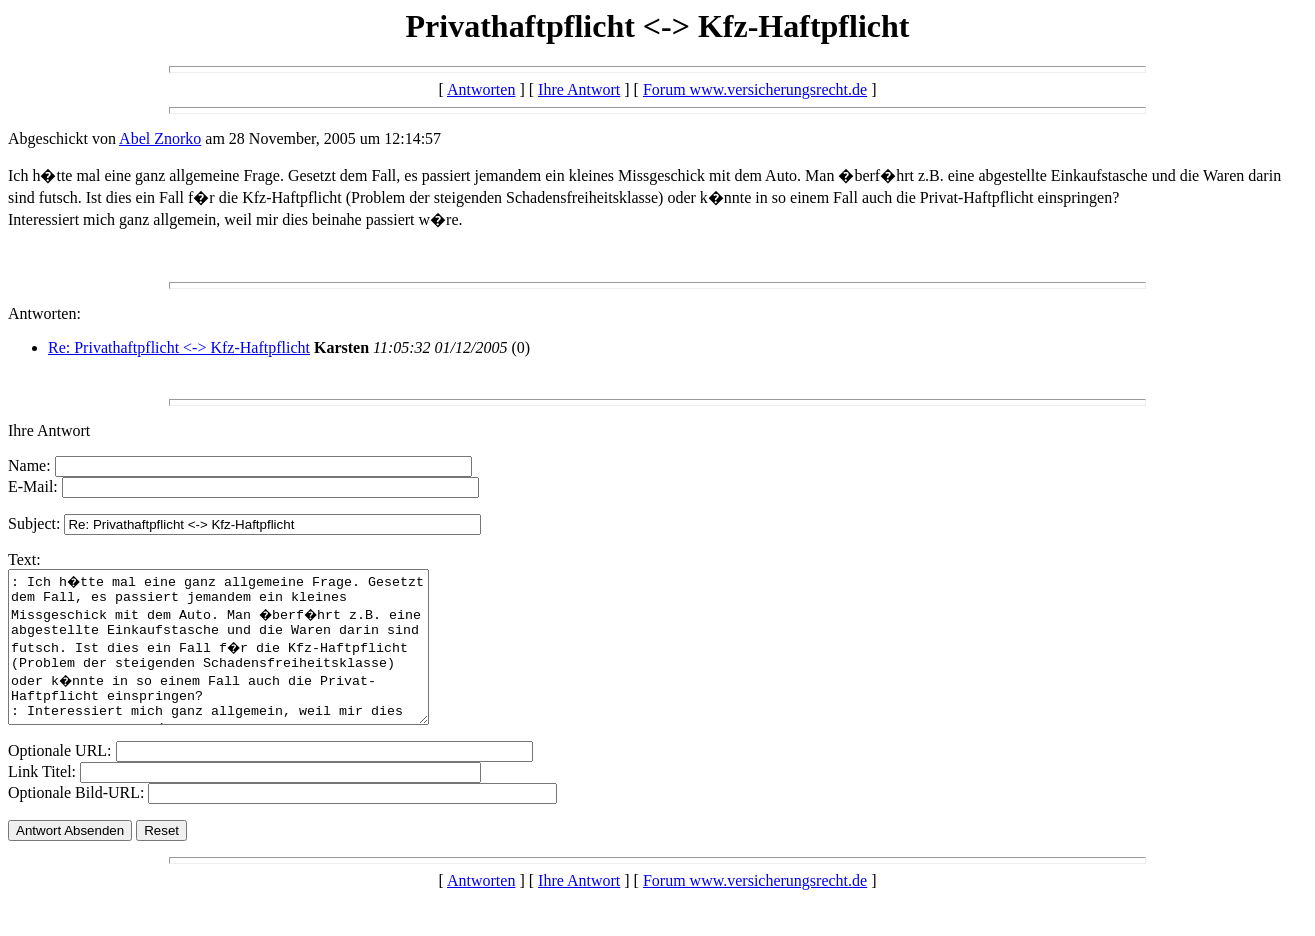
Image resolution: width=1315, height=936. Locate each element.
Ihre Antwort (579, 89)
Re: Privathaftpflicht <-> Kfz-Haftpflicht (179, 347)
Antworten (481, 89)
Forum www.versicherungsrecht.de (755, 89)
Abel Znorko (160, 138)
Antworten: (44, 313)
